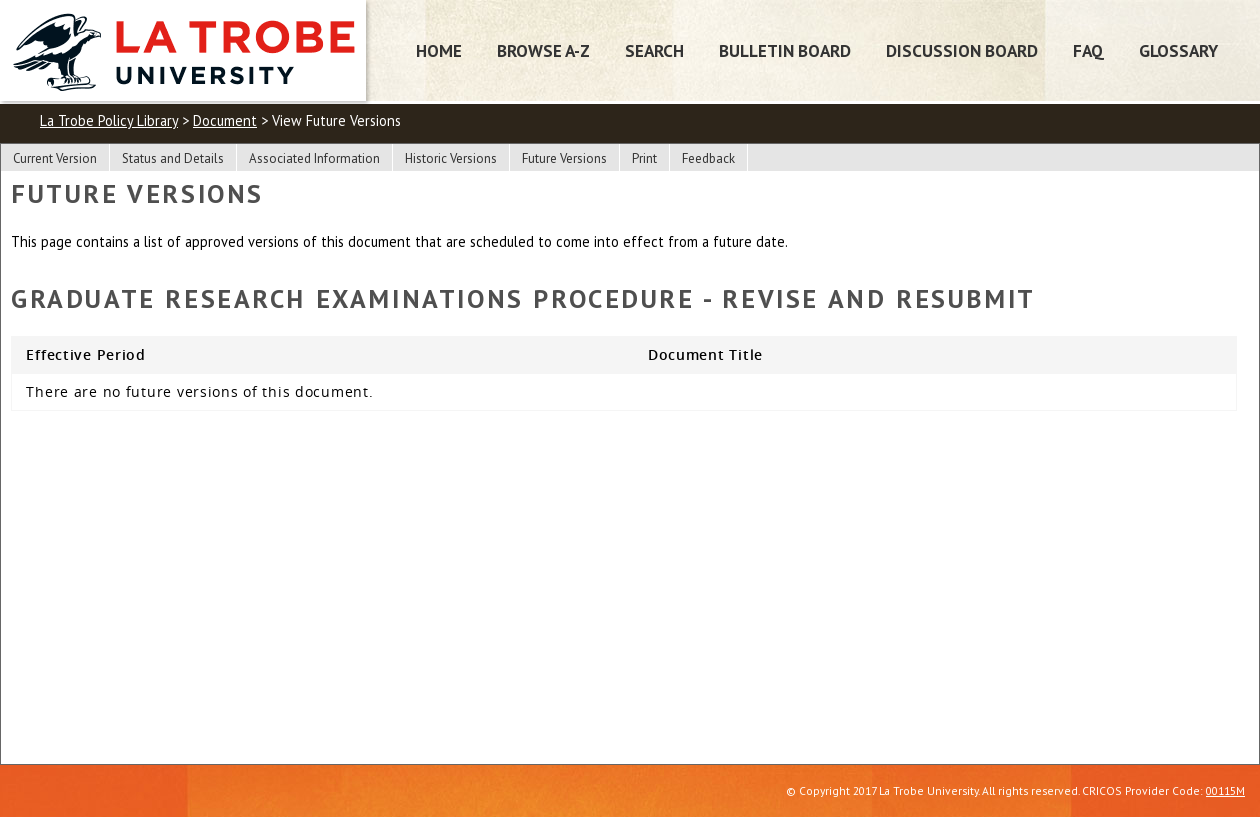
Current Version (55, 158)
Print (644, 158)
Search (654, 50)
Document (225, 120)
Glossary (1178, 50)
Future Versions (564, 158)
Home (439, 50)
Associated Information (314, 158)
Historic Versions (451, 158)
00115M (1225, 790)
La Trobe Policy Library (109, 120)
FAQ (1088, 50)
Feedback (708, 158)
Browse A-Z (543, 50)
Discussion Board (962, 50)
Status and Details (173, 158)
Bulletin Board (785, 50)
